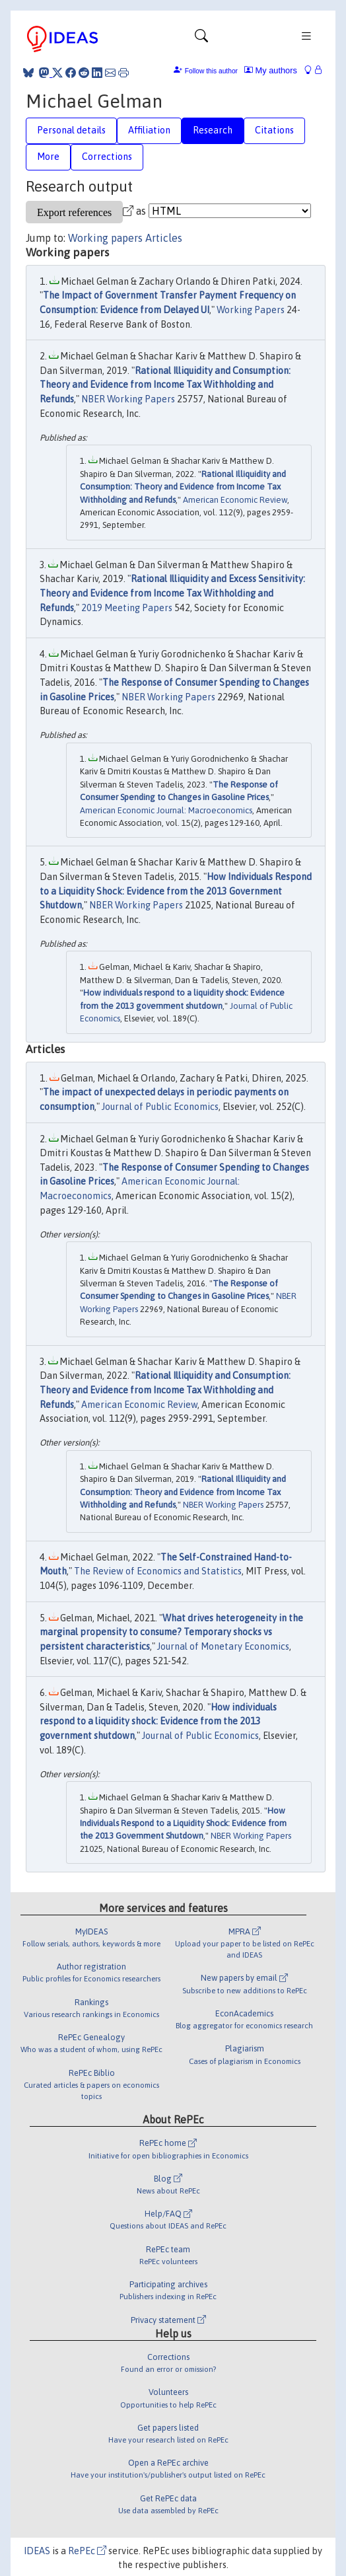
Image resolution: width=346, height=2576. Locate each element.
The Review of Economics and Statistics (158, 1571)
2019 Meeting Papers (126, 608)
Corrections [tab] (107, 156)
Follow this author (211, 71)
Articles (163, 238)
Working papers (105, 238)
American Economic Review (235, 500)
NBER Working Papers (128, 399)
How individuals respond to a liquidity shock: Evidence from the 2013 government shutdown (158, 1721)
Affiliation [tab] (149, 130)
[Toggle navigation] (201, 39)
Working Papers (251, 310)
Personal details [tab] (71, 130)
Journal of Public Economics (160, 1106)
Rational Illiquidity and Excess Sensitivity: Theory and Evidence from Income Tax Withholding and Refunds (172, 592)
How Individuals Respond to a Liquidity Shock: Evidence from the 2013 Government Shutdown (176, 890)
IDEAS (37, 2551)
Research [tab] (212, 130)
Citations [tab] (274, 130)
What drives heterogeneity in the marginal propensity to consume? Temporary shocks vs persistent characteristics (171, 1632)
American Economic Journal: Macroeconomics (166, 810)
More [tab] (48, 156)
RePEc (87, 2551)
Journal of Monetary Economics (223, 1646)
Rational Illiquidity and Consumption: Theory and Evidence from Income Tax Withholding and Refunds (165, 384)
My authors (270, 70)
